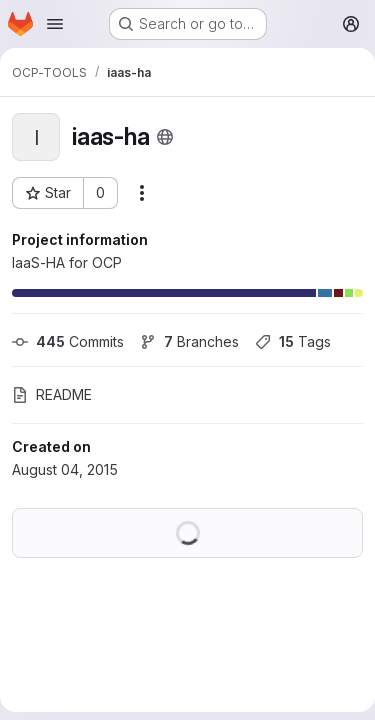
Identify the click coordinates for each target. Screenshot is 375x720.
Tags (293, 341)
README (52, 394)
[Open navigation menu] (55, 24)
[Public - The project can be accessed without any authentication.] (165, 137)
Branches (189, 341)
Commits (68, 341)
